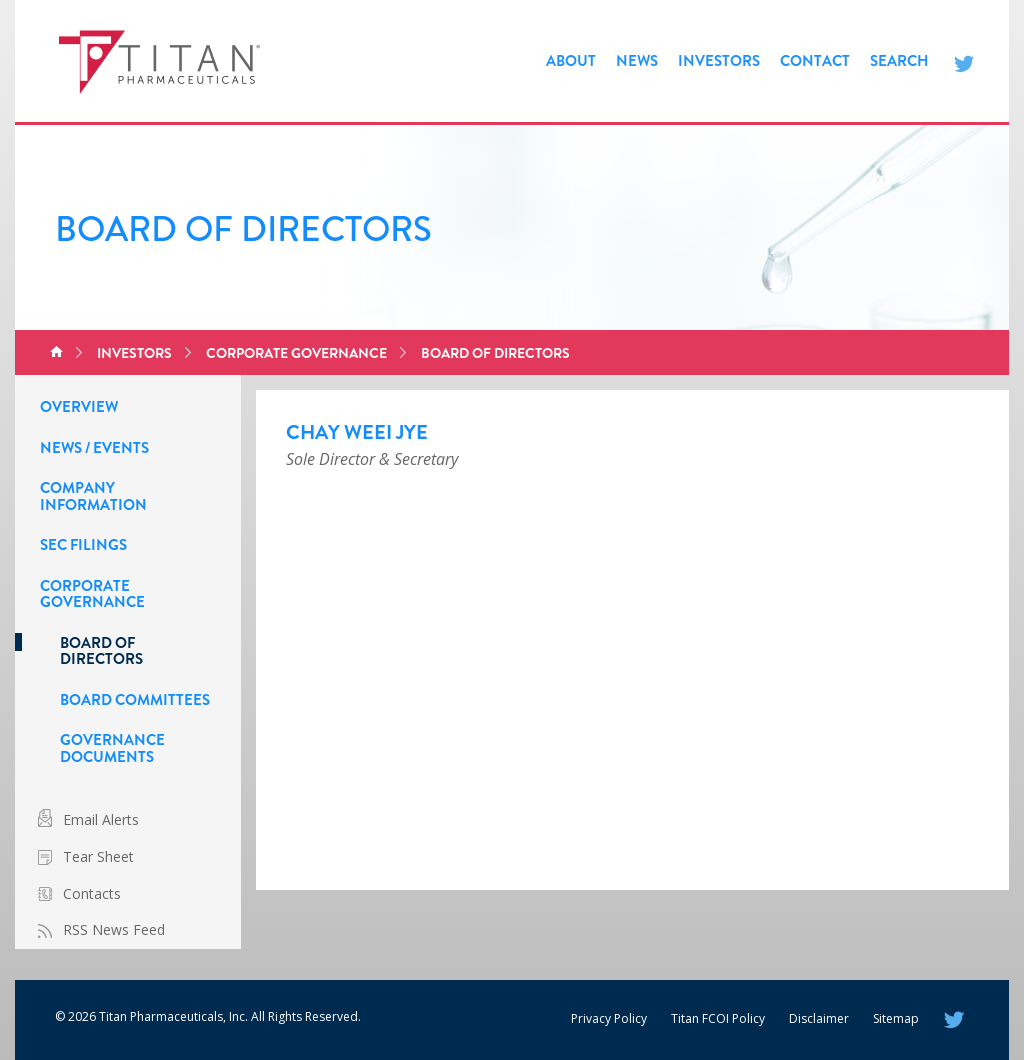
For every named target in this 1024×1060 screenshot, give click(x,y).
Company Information (93, 496)
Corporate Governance (296, 353)
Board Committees (135, 700)
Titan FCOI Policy (718, 1018)
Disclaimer (819, 1018)
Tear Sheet (98, 856)
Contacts (92, 893)
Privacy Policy (609, 1018)
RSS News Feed (114, 929)
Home (56, 353)
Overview (79, 407)
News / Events (94, 448)
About (571, 61)
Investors (719, 61)
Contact (815, 61)
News (637, 61)
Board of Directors (495, 353)
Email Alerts (101, 819)
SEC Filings (83, 545)
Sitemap (896, 1018)
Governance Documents (112, 748)
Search (899, 61)
